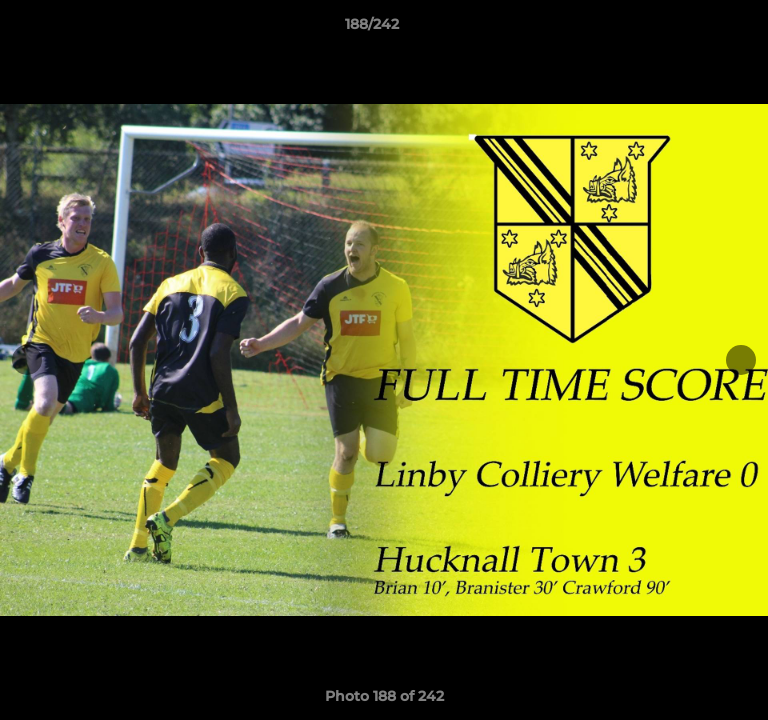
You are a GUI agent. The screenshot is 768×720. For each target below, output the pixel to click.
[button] (696, 29)
